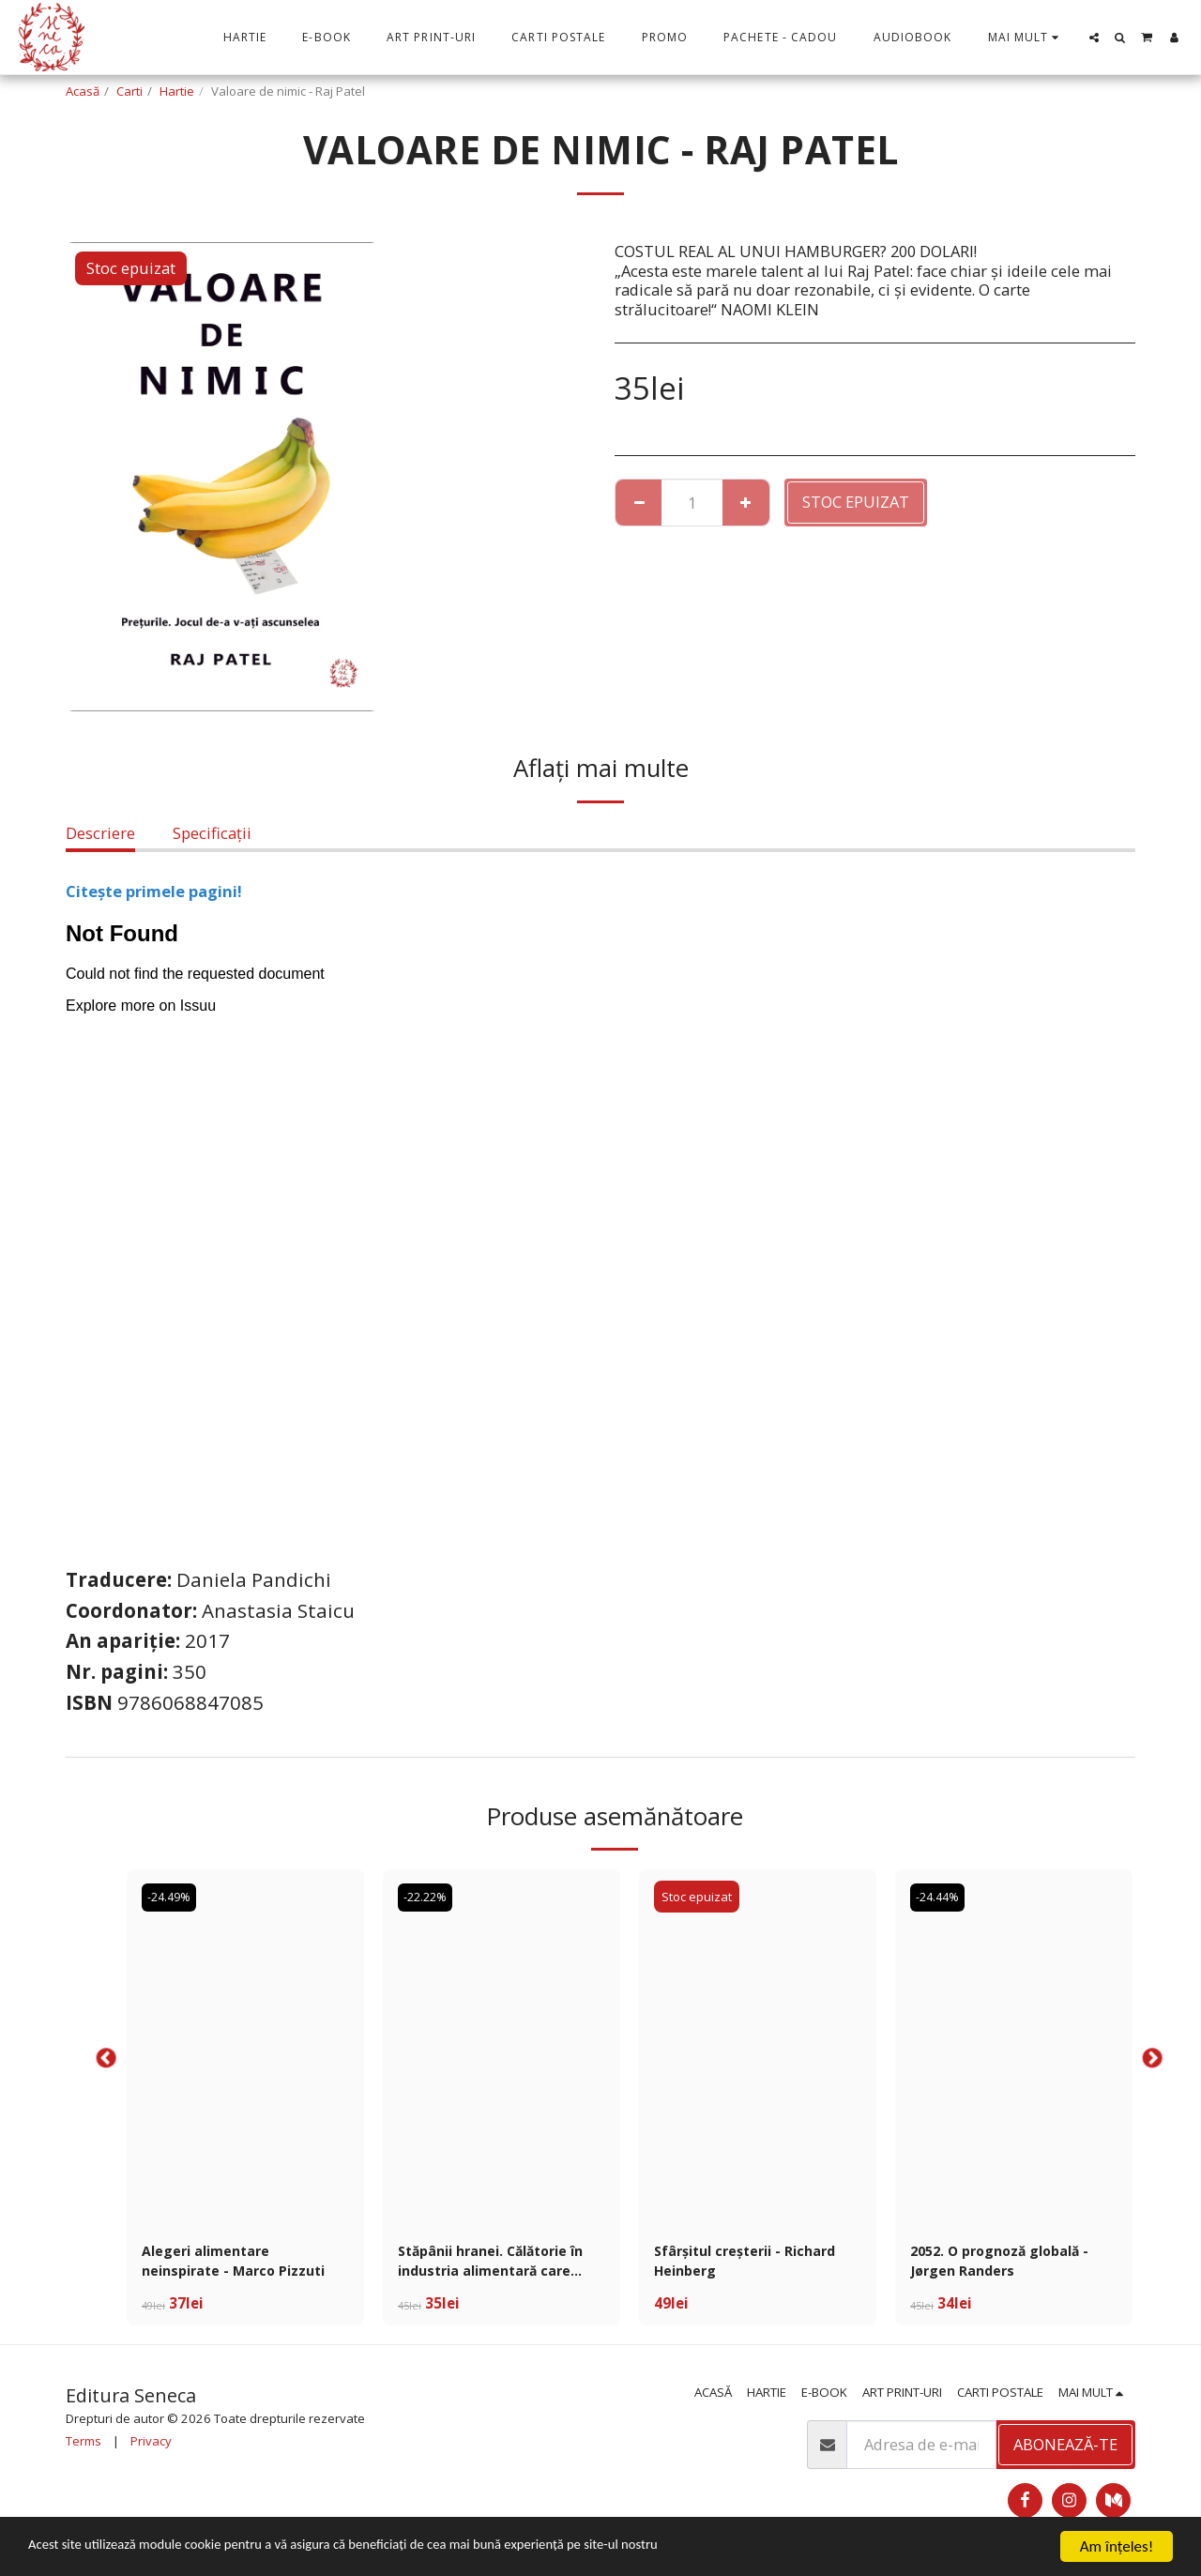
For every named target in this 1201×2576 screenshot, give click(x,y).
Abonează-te (1065, 2451)
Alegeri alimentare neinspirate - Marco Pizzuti (217, 2264)
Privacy (151, 2447)
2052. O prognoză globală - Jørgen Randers (1010, 2263)
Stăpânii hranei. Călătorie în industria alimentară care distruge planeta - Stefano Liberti (496, 2264)
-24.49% (173, 1896)
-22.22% (429, 1896)
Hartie (177, 91)
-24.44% (941, 1896)
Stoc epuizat (855, 501)
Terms (83, 2447)
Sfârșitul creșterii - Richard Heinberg (757, 2263)
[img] (245, 2047)
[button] (1094, 37)
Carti (129, 91)
